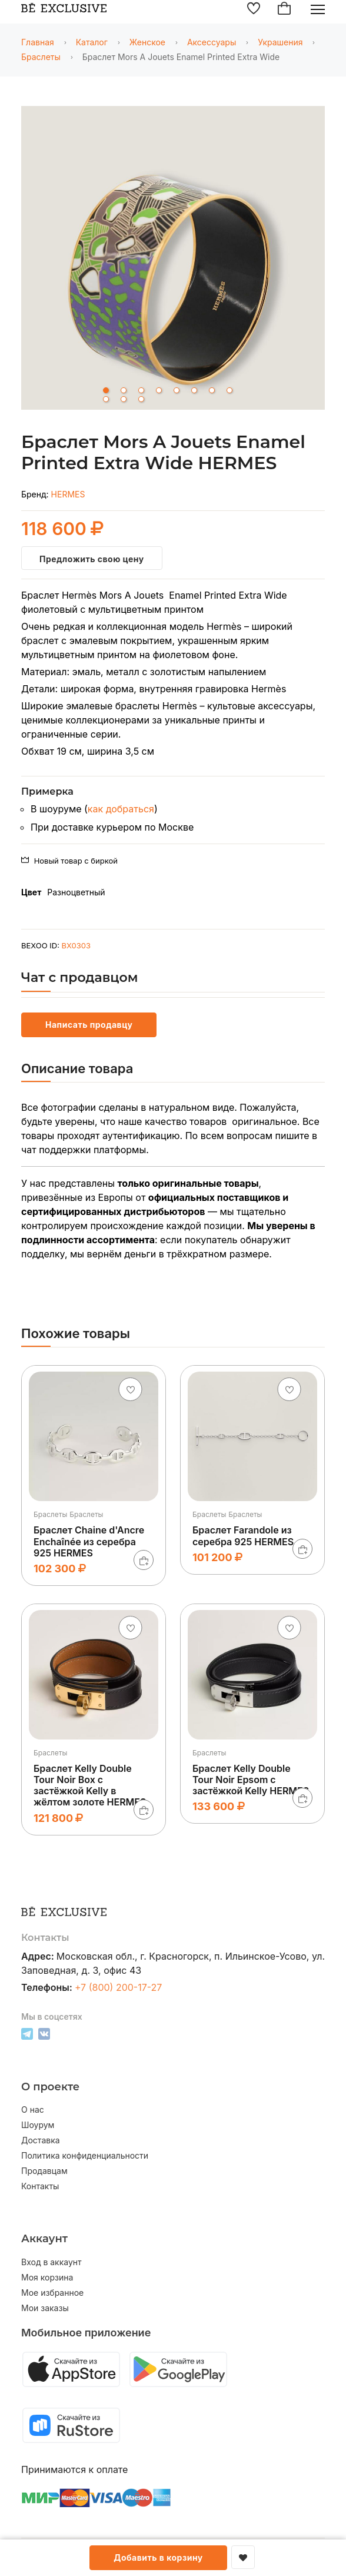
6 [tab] (194, 390)
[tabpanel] (173, 260)
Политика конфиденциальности (84, 2155)
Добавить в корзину (158, 2557)
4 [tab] (159, 390)
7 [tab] (212, 390)
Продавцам (44, 2171)
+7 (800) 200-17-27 (118, 1987)
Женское (147, 42)
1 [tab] (106, 390)
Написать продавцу (88, 1025)
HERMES (68, 494)
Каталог (92, 42)
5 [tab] (176, 390)
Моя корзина (47, 2277)
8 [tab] (229, 390)
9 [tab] (106, 399)
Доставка (40, 2140)
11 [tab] (141, 399)
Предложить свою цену (91, 559)
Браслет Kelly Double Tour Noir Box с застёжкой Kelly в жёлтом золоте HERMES (90, 1785)
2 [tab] (124, 390)
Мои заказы (45, 2308)
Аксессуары (211, 42)
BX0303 (76, 945)
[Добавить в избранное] (243, 2557)
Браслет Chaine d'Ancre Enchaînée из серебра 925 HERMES (89, 1541)
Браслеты (41, 57)
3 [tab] (141, 390)
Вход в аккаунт (51, 2262)
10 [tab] (124, 399)
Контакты (40, 2186)
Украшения (280, 42)
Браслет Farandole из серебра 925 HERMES (243, 1535)
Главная (37, 42)
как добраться (121, 809)
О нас (32, 2109)
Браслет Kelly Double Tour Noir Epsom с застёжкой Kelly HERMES (250, 1779)
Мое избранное (52, 2293)
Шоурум (37, 2125)
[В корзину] (144, 1560)
